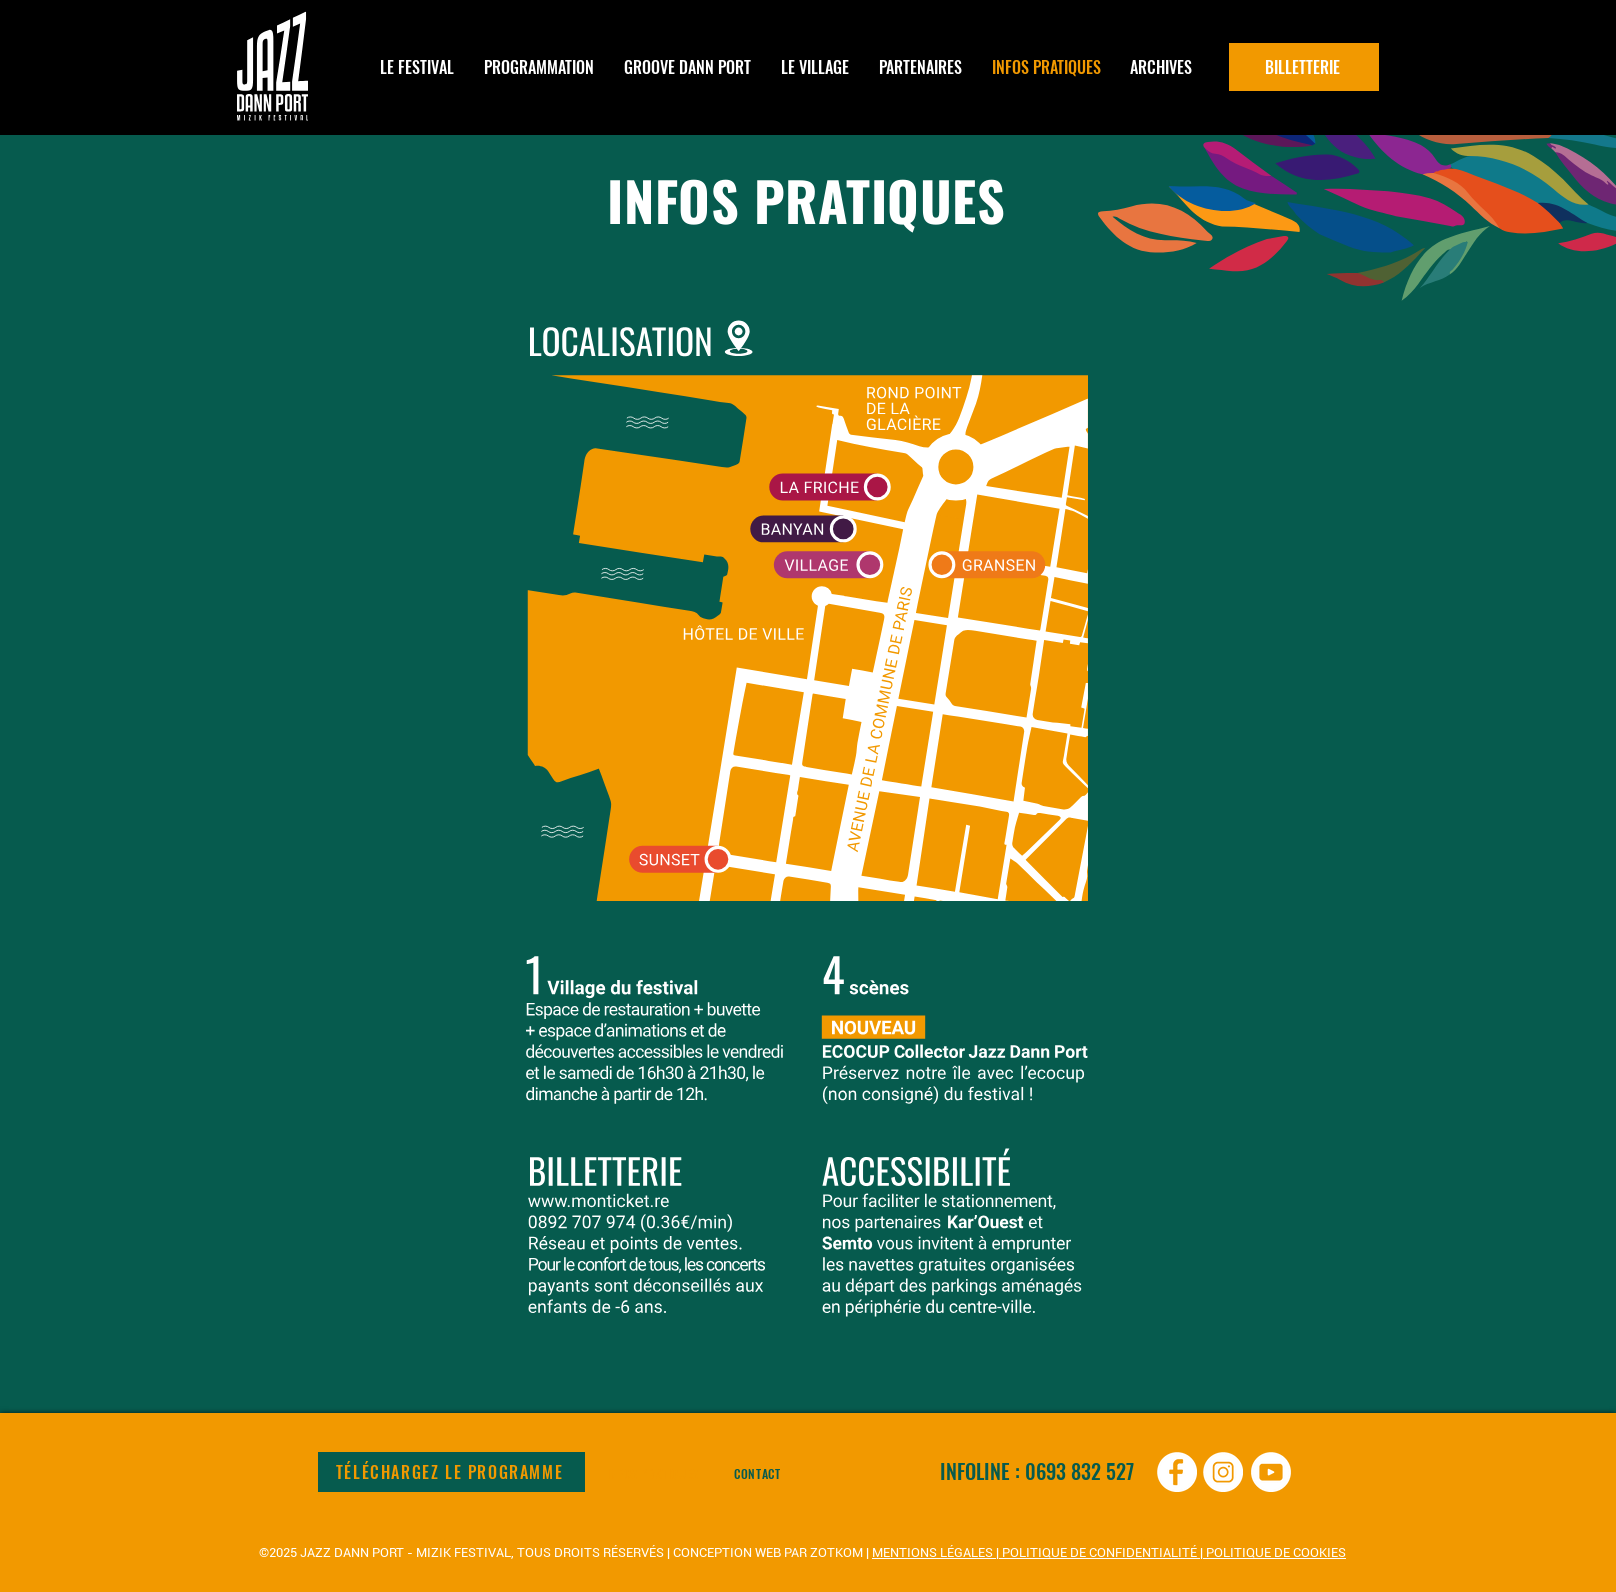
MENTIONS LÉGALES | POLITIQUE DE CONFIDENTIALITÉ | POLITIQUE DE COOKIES (1109, 1552)
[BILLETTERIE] (1304, 67)
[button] (539, 67)
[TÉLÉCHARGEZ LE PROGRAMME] (451, 1472)
